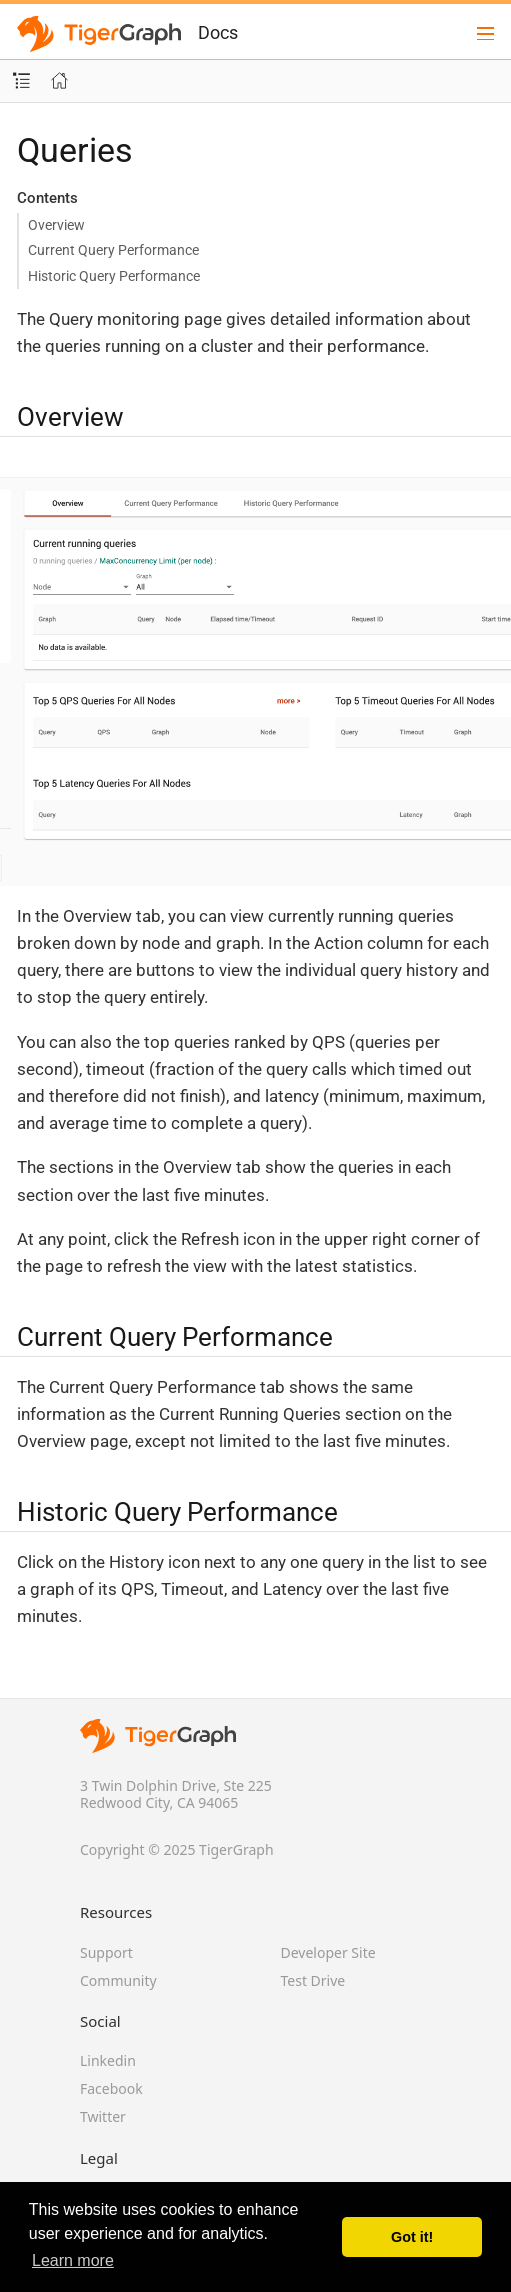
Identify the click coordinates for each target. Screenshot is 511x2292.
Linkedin (108, 2060)
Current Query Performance (113, 250)
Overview (56, 225)
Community (118, 1980)
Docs (218, 32)
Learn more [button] (73, 2260)
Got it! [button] (412, 2237)
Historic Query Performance (114, 276)
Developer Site (328, 1952)
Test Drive (313, 1980)
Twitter (103, 2116)
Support (106, 1952)
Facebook (111, 2088)
